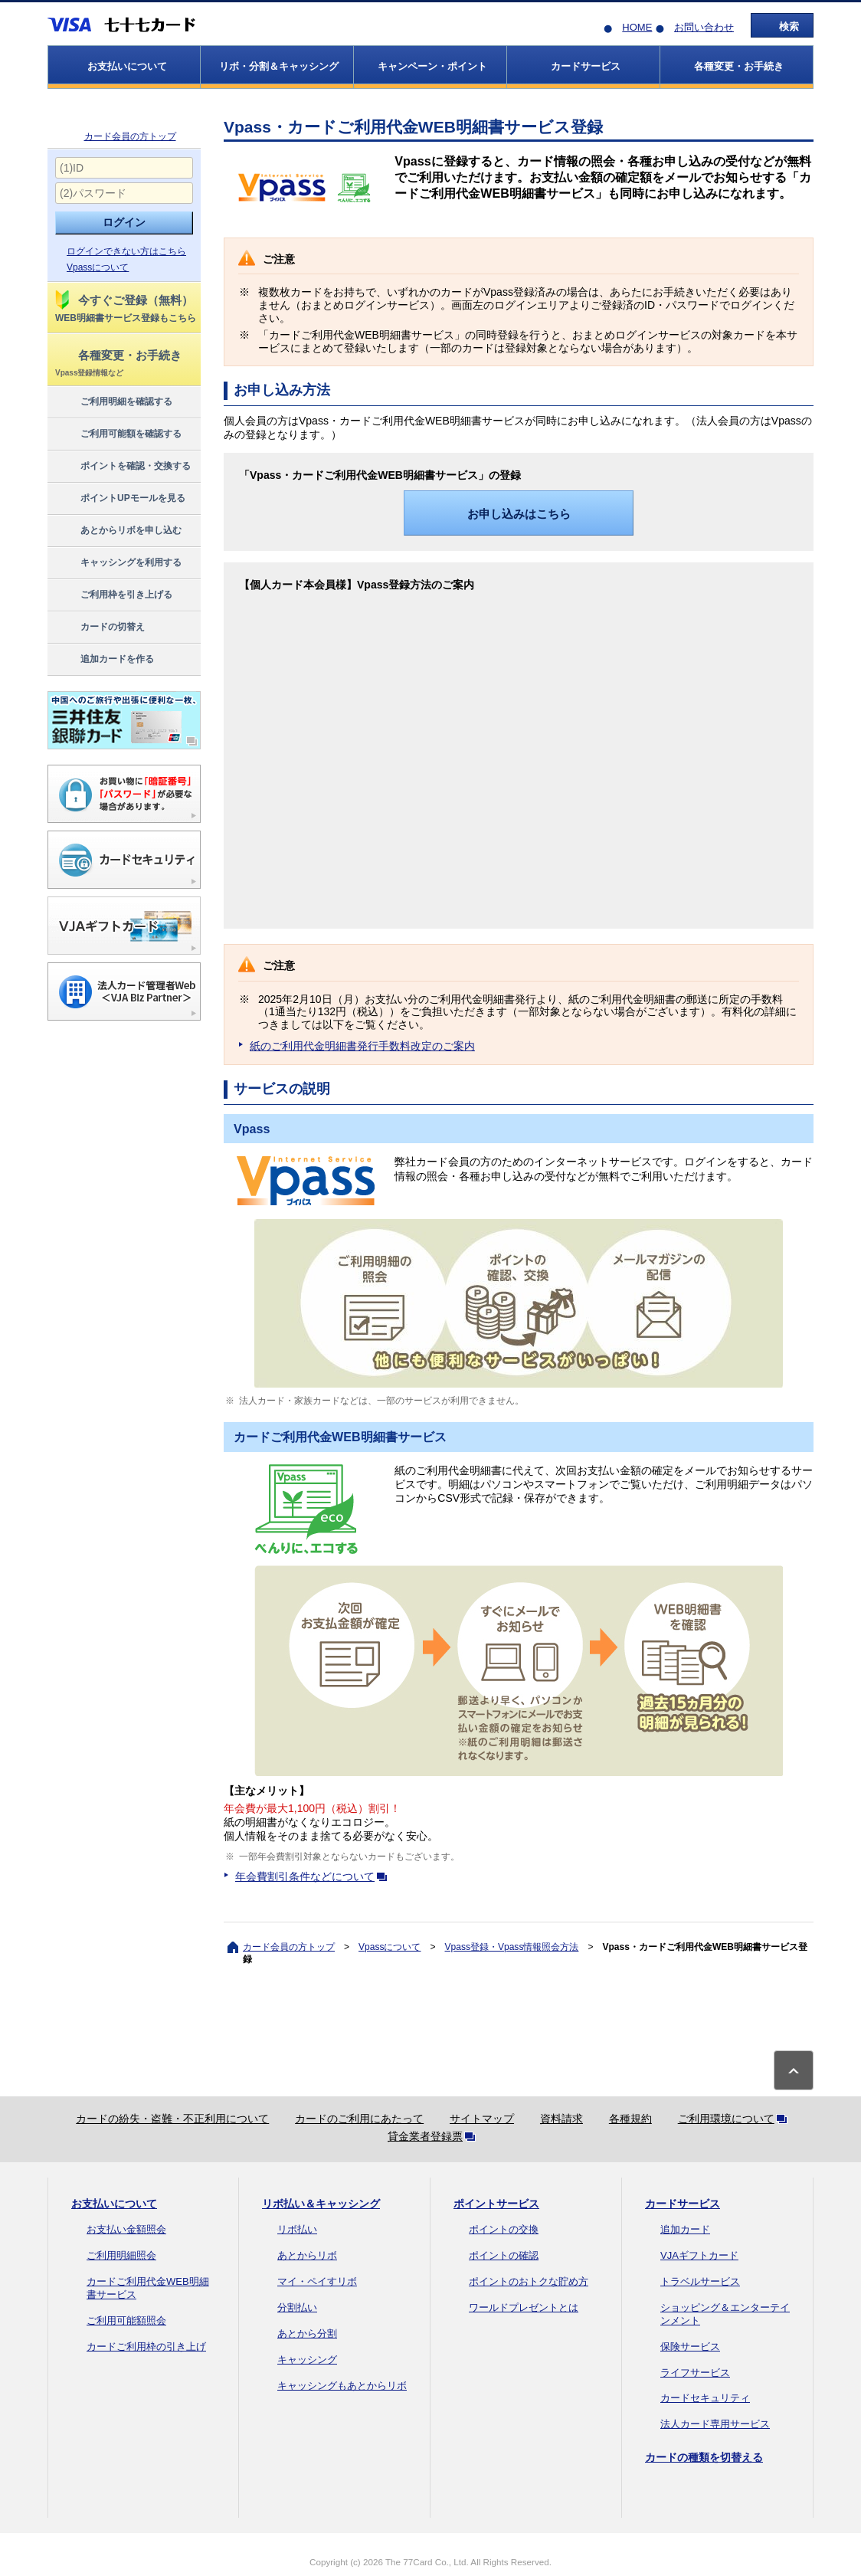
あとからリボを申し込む (118, 530)
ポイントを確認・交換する (122, 466)
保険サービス (690, 2346)
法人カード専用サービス (715, 2424)
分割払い (297, 2307)
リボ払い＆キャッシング (321, 2203)
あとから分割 (307, 2333)
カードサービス (682, 2203)
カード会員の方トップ (130, 136)
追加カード (685, 2229)
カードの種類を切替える (704, 2457)
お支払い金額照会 (126, 2229)
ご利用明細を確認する (113, 402)
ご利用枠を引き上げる (113, 595)
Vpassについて (98, 267)
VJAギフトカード (699, 2255)
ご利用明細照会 (121, 2255)
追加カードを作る (104, 659)
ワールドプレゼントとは (523, 2307)
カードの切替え (99, 627)
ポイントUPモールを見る (119, 498)
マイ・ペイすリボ (317, 2281)
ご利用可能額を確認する (118, 434)
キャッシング (307, 2359)
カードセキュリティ (705, 2398)
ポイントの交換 (504, 2229)
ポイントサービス (496, 2203)
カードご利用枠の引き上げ (146, 2346)
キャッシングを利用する (118, 563)
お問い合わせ (704, 27)
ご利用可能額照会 (126, 2320)
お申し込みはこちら (519, 513)
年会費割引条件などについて (314, 1876)
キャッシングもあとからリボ (342, 2385)
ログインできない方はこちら (126, 251)
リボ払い (297, 2229)
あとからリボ (307, 2255)
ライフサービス (695, 2372)
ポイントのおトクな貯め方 (528, 2281)
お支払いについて (114, 2203)
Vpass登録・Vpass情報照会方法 (512, 1947)
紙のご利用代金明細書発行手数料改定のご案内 (362, 1046)
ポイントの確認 (504, 2255)
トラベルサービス (700, 2281)
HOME (637, 27)
